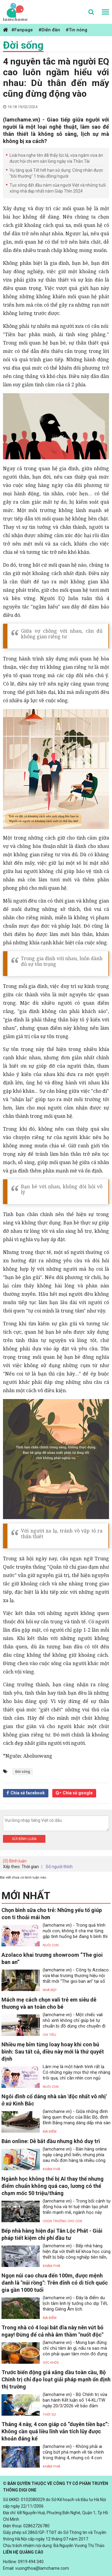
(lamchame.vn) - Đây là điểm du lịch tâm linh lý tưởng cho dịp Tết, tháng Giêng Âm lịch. (75, 2303)
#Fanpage (22, 30)
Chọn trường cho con (62, 2221)
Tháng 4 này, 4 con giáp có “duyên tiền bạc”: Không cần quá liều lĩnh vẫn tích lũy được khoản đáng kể (55, 2431)
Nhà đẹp (50, 1990)
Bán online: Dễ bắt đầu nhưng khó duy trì (50, 2141)
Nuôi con (51, 1945)
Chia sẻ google (78, 1792)
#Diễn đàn (49, 30)
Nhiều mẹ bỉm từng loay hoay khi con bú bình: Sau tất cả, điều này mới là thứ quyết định (52, 2051)
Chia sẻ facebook (27, 1792)
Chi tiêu (49, 2035)
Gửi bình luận (24, 1839)
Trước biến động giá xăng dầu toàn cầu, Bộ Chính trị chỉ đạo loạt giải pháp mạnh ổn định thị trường (56, 2379)
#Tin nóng (76, 30)
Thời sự (49, 2415)
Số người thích (59, 1866)
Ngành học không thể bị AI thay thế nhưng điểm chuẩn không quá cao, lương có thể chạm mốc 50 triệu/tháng (52, 2186)
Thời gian (30, 1866)
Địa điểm (49, 2132)
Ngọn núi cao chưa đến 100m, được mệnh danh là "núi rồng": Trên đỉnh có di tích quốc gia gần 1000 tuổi (54, 2282)
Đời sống (23, 45)
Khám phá (51, 2169)
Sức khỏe (51, 2363)
